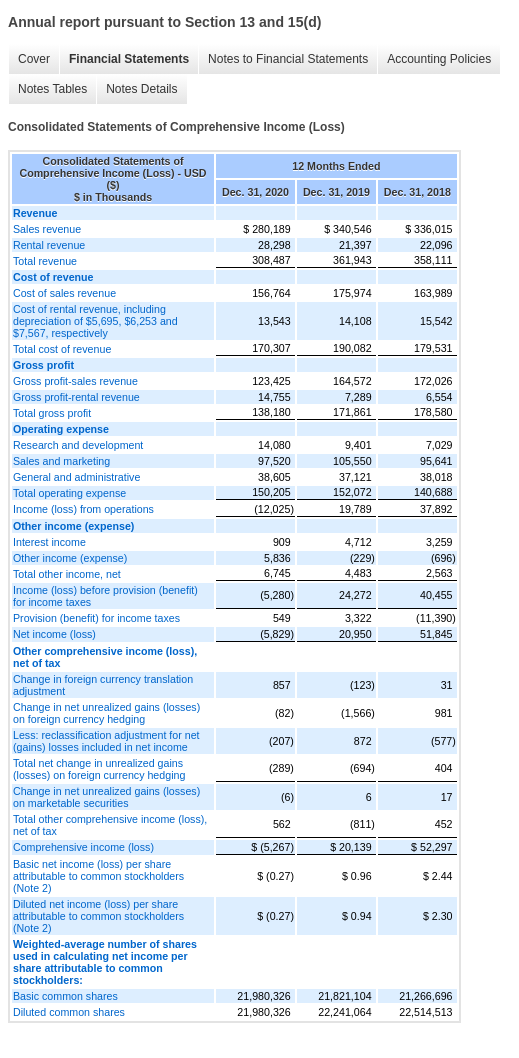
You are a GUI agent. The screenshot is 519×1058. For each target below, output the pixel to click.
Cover (34, 59)
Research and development (78, 445)
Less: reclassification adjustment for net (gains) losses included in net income (106, 741)
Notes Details (141, 89)
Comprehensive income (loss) (83, 847)
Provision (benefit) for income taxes (96, 618)
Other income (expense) (70, 558)
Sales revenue (47, 229)
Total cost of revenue (62, 349)
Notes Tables (52, 89)
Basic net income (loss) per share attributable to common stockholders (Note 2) (98, 876)
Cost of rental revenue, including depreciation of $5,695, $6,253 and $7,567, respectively (95, 321)
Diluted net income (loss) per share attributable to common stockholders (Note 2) (98, 916)
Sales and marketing (61, 461)
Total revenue (45, 261)
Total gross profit (52, 413)
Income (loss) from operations (83, 509)
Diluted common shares (69, 1012)
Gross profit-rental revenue (76, 397)
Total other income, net (67, 574)
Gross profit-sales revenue (75, 381)
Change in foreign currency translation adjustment (103, 685)
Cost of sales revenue (64, 293)
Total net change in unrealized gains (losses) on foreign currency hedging (99, 769)
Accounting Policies (439, 59)
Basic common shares (65, 996)
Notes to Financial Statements (288, 59)
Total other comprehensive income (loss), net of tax (110, 825)
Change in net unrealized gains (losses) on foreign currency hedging (106, 713)
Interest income (49, 542)
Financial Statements (129, 59)
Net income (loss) (54, 634)
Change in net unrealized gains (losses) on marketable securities (106, 797)
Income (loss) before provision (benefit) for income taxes (105, 596)
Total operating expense (69, 493)
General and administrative (76, 477)
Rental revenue (49, 245)
